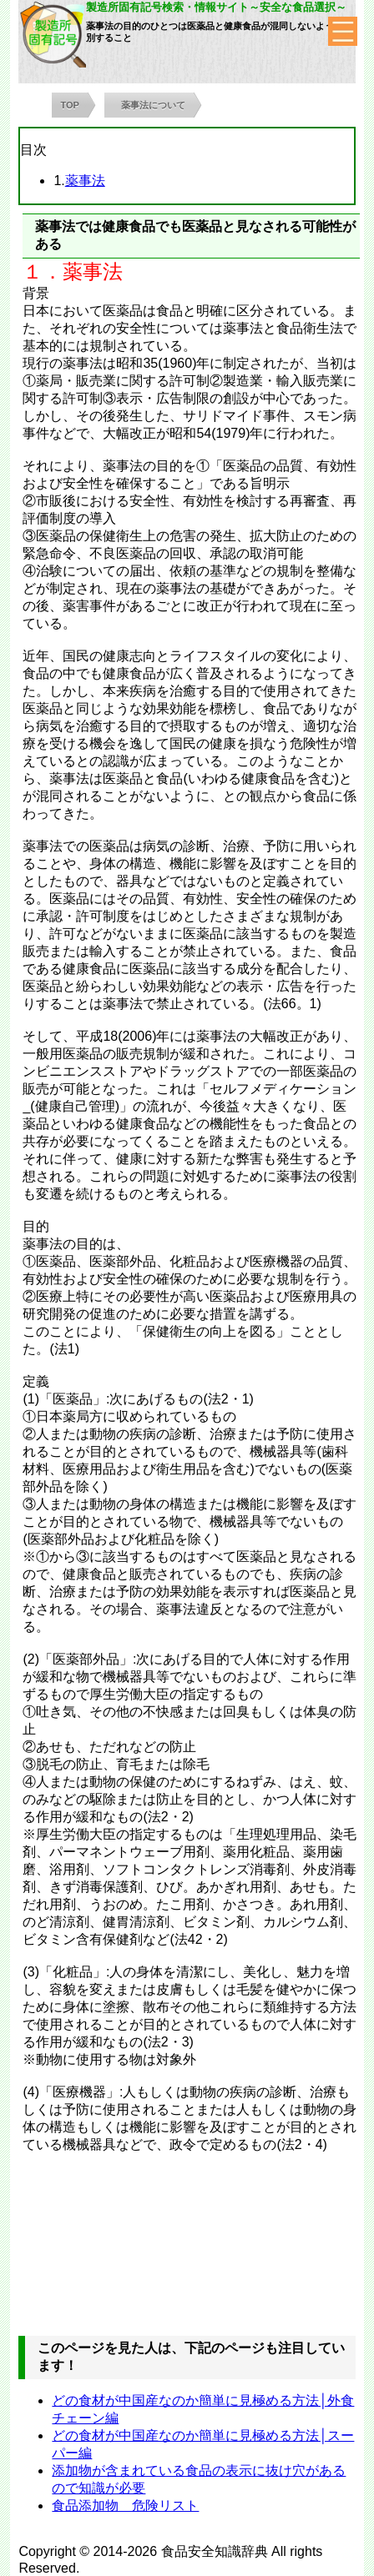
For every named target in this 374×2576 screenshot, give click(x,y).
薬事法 (85, 180)
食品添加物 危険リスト (125, 2505)
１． (43, 271)
